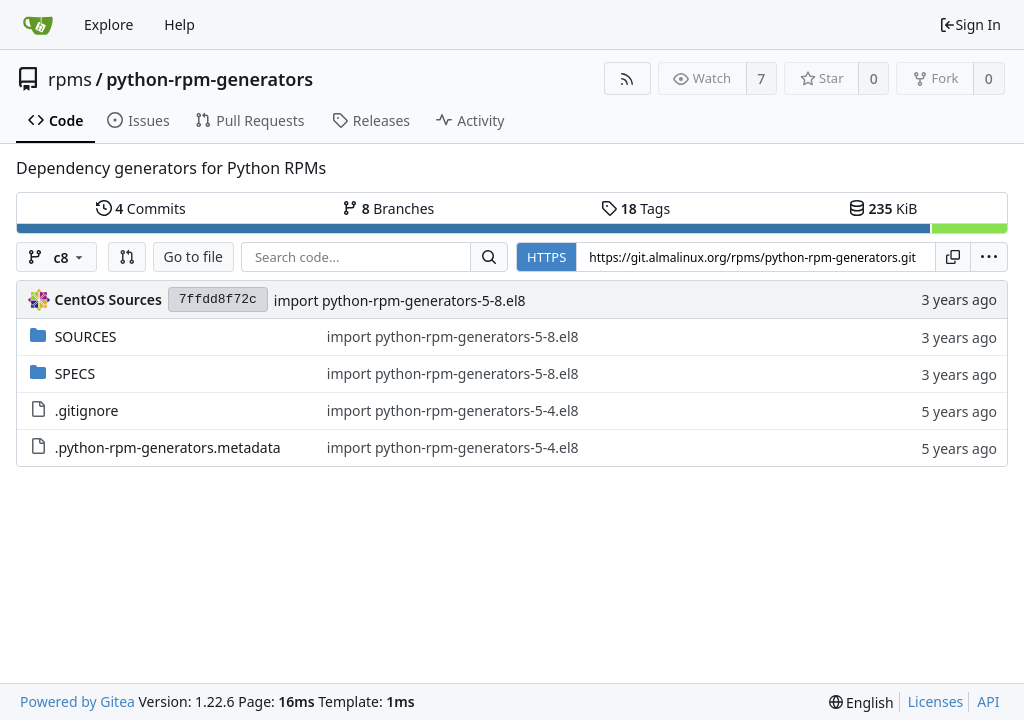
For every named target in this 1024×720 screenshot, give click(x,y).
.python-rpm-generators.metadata (168, 447)
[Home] (38, 25)
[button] (127, 257)
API (988, 701)
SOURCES (86, 336)
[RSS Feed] (627, 78)
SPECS (75, 373)
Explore (108, 24)
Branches (388, 208)
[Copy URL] (953, 257)
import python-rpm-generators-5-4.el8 (453, 410)
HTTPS (546, 257)
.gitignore (87, 410)
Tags (635, 208)
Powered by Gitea (77, 701)
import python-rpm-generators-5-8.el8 (400, 300)
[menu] (989, 257)
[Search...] (489, 257)
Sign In (970, 24)
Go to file (193, 256)
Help (179, 24)
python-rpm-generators (209, 79)
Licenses (936, 701)
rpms (70, 79)
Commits (141, 208)
